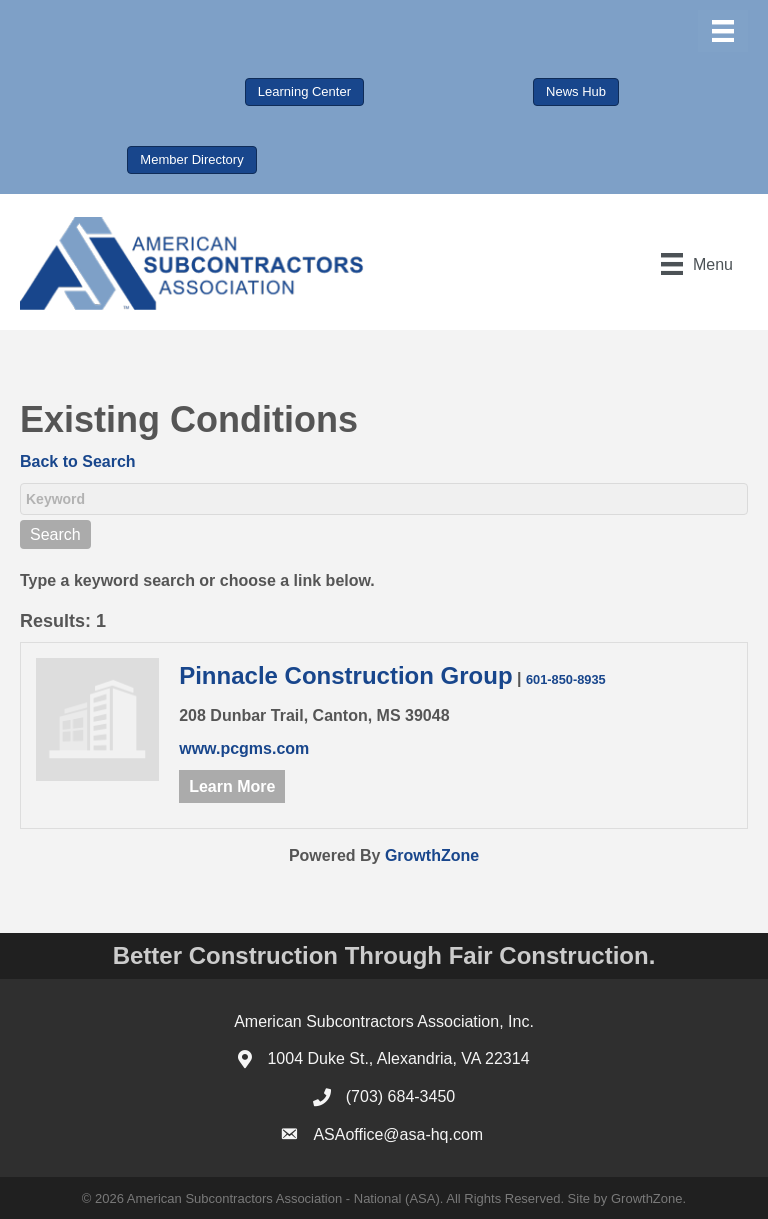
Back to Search (78, 461)
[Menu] (723, 31)
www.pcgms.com (244, 748)
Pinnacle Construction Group (345, 675)
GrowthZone (432, 855)
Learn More (232, 786)
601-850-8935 (566, 679)
